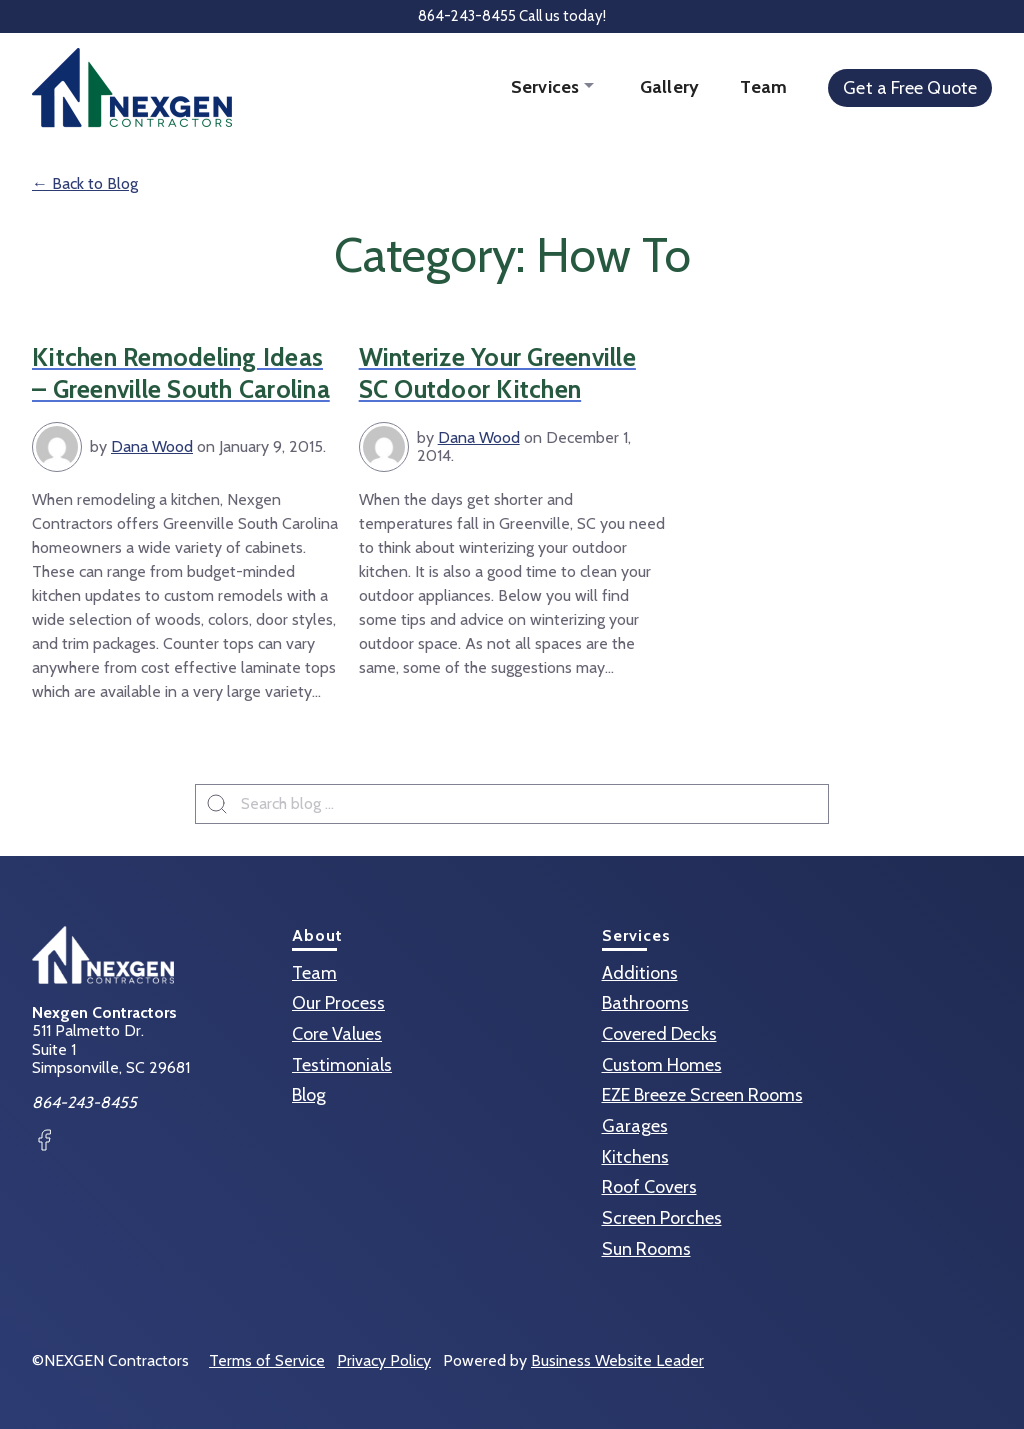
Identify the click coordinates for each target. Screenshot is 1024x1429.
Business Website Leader (617, 1360)
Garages (635, 1126)
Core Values (337, 1034)
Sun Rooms (646, 1249)
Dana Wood (152, 446)
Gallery (670, 87)
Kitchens (635, 1157)
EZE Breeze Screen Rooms (702, 1095)
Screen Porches (662, 1218)
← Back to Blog (85, 183)
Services (547, 87)
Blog (309, 1095)
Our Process (338, 1003)
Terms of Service (267, 1360)
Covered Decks (659, 1034)
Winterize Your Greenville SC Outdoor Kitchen (497, 373)
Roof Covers (649, 1187)
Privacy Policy (384, 1360)
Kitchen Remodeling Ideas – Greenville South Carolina (181, 373)
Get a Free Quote (910, 88)
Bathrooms (645, 1003)
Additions (640, 973)
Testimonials (342, 1065)
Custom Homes (662, 1065)
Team (763, 87)
